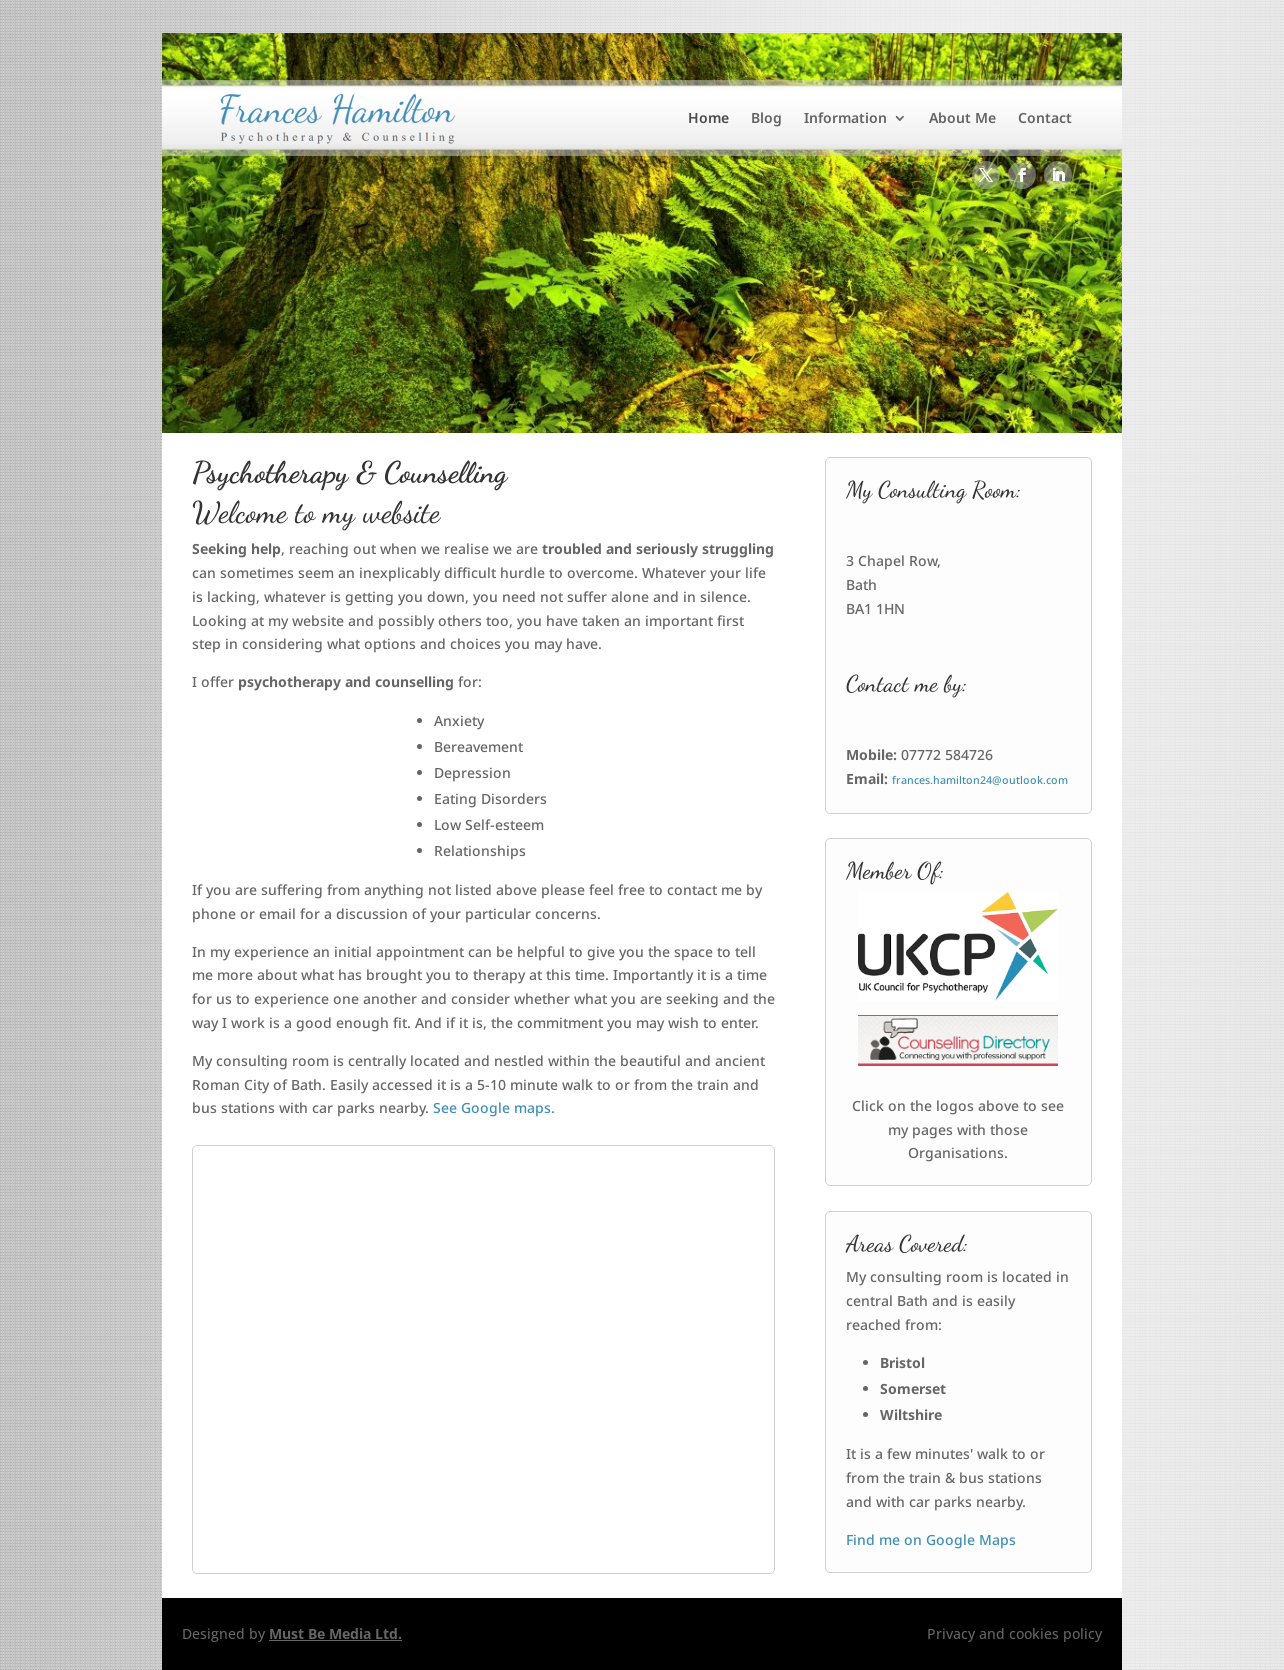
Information (845, 117)
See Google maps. (494, 1107)
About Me (962, 117)
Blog (766, 117)
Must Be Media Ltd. (335, 1633)
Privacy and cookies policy (1014, 1633)
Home (708, 117)
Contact (1045, 117)
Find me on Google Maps (931, 1539)
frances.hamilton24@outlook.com (980, 780)
